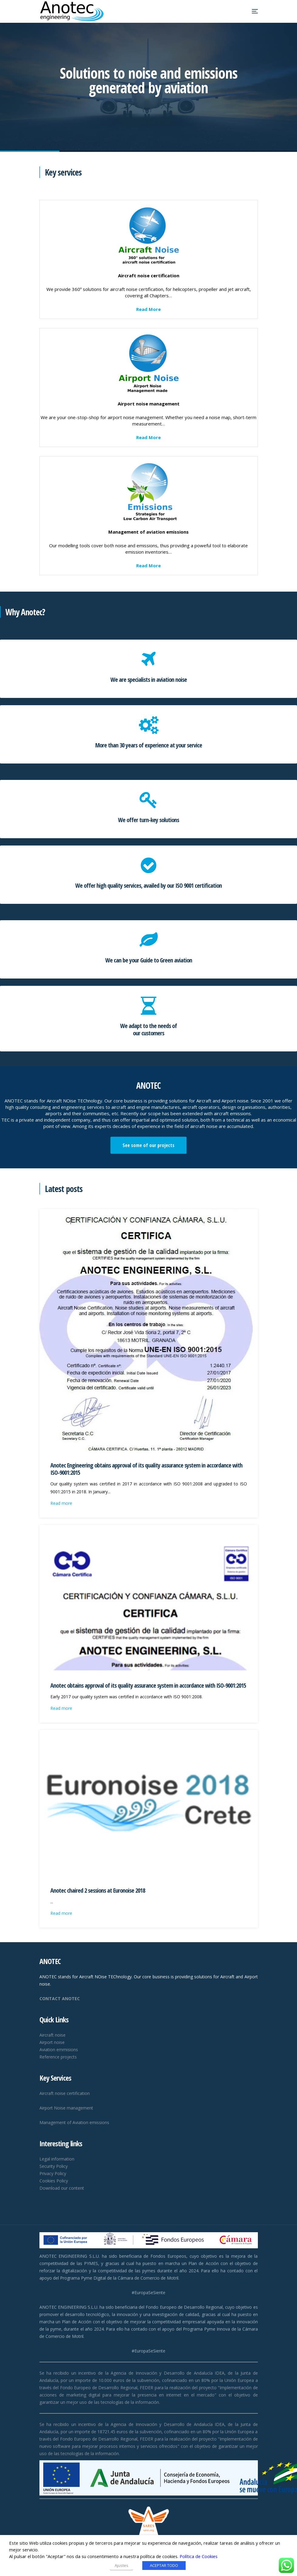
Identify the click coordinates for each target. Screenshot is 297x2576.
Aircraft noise (52, 2035)
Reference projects (58, 2057)
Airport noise (52, 2042)
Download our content (61, 2188)
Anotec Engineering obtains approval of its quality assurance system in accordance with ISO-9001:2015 (146, 1469)
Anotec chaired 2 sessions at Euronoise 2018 (97, 1890)
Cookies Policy (53, 2181)
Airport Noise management (66, 2108)
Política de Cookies (199, 2556)
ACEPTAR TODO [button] (164, 2565)
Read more (61, 1503)
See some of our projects (148, 1145)
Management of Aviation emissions (74, 2122)
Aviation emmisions (58, 2049)
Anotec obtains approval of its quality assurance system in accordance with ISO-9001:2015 (148, 1685)
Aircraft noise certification (64, 2093)
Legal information (56, 2159)
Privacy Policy (52, 2173)
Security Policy (53, 2166)
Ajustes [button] (121, 2565)
